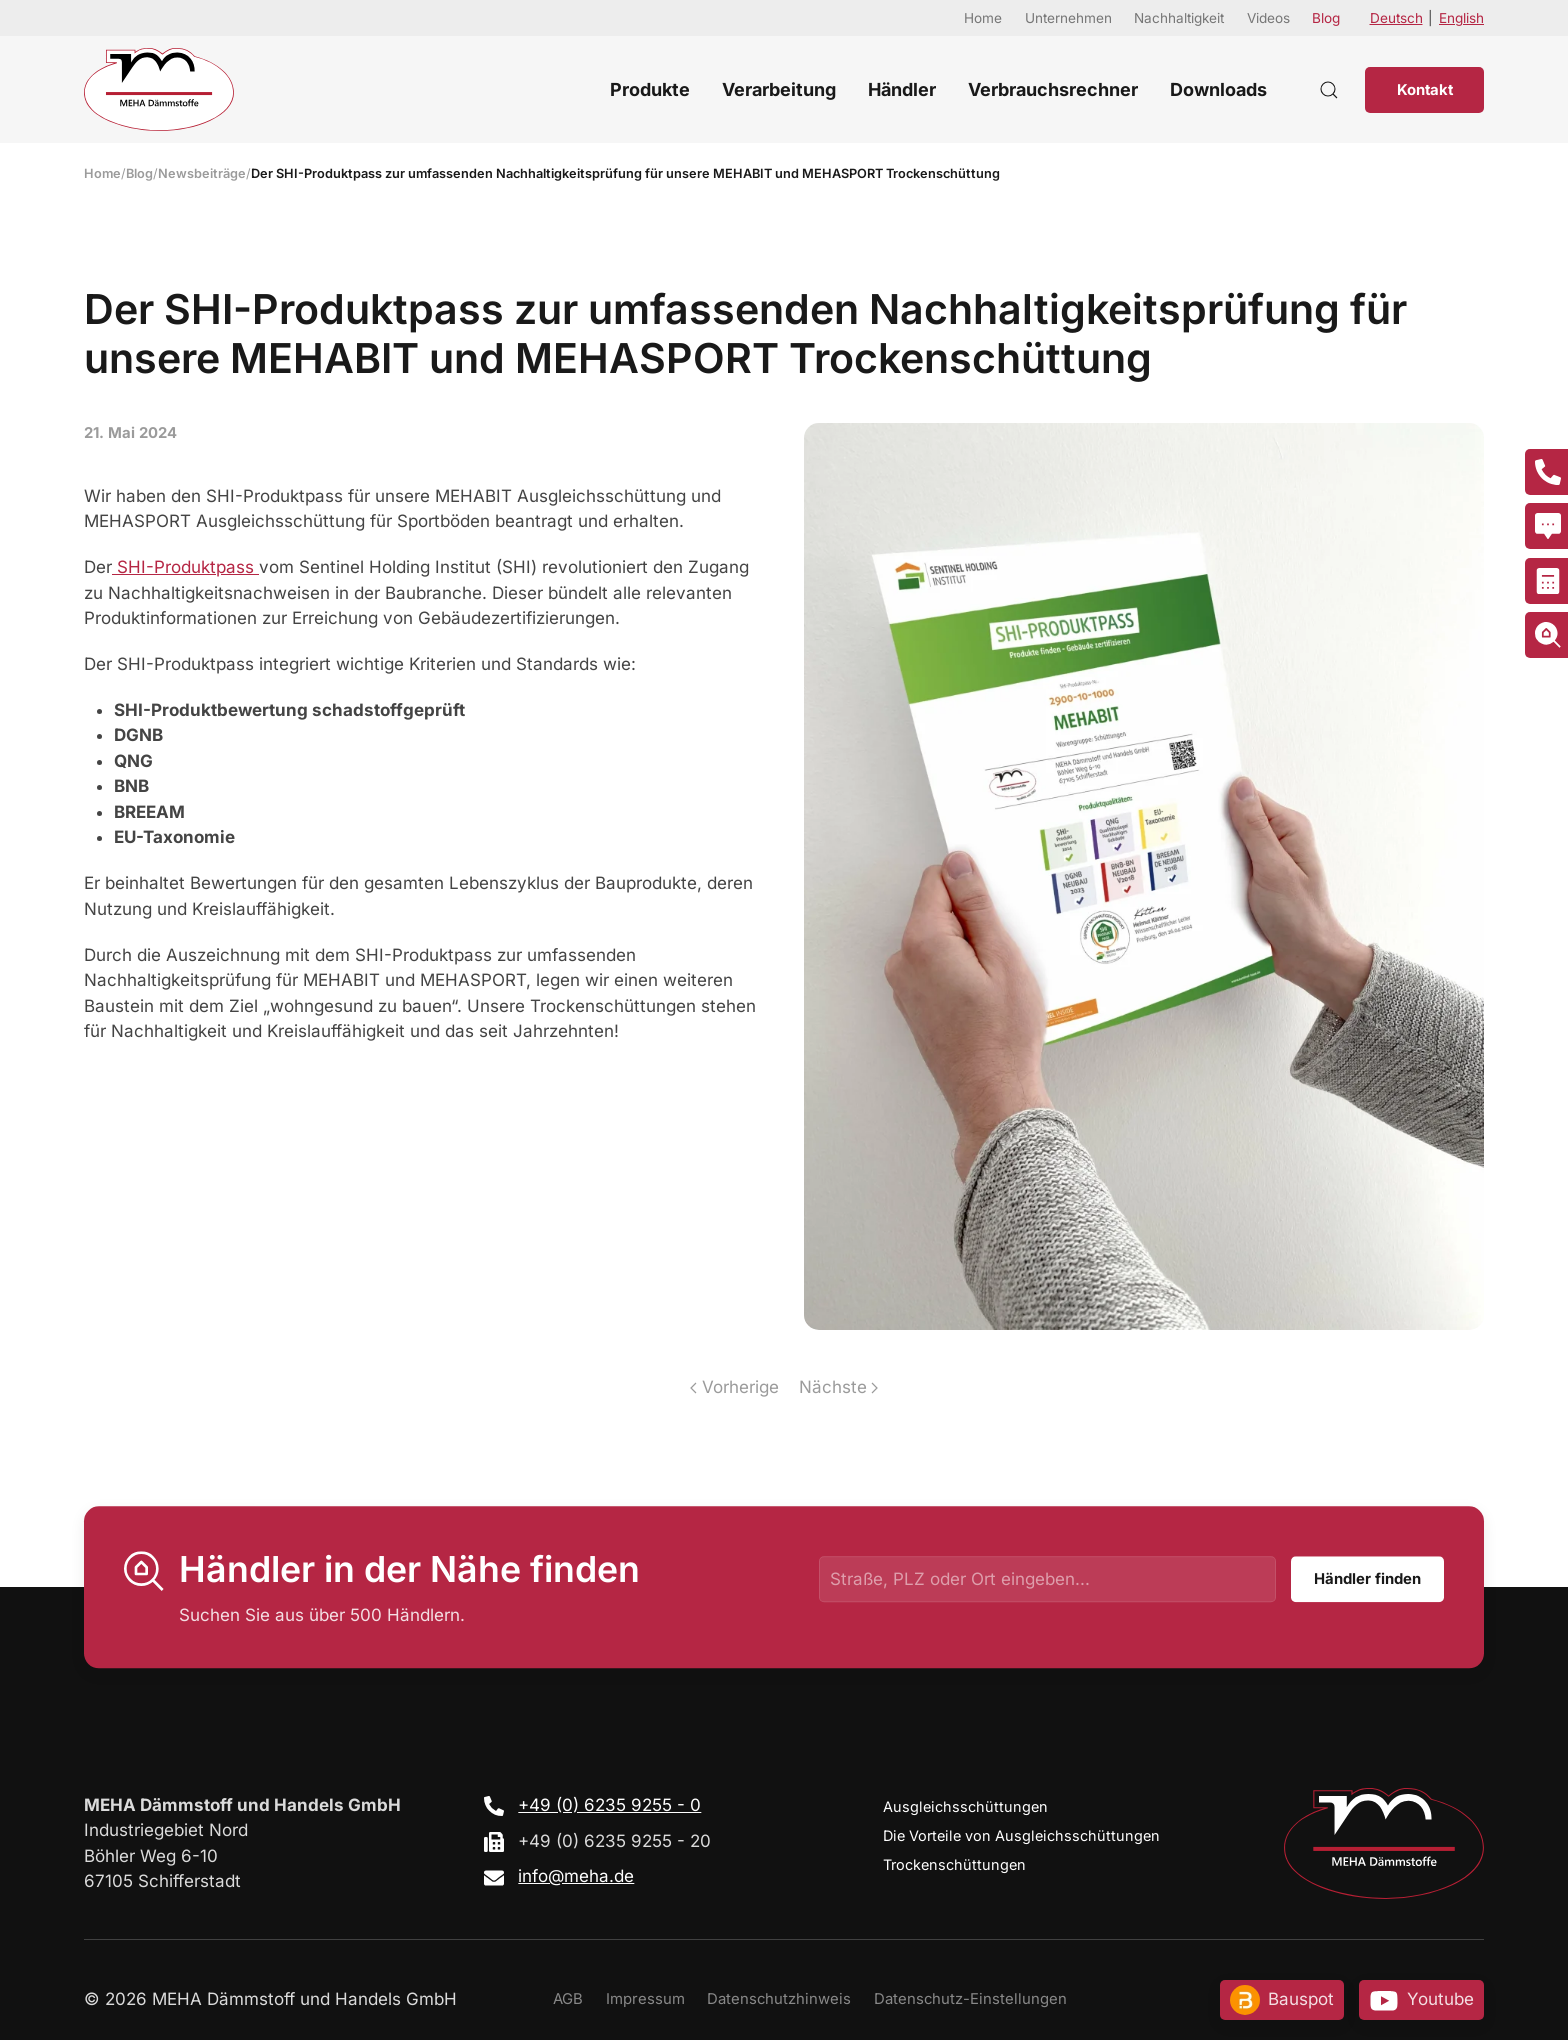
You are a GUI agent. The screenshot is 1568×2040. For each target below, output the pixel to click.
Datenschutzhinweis (779, 1999)
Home (983, 18)
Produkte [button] (650, 89)
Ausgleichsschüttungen (965, 1806)
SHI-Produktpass (185, 567)
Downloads (1218, 89)
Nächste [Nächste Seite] (838, 1387)
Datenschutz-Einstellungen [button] (970, 1999)
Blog (1326, 18)
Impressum (645, 1999)
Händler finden (1367, 1580)
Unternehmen (1068, 18)
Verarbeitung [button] (779, 89)
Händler (902, 89)
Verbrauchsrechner (1053, 89)
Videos (1268, 18)
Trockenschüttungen (954, 1864)
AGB (568, 1999)
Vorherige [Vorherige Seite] (734, 1387)
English (1461, 18)
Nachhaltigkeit (1179, 18)
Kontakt (1425, 90)
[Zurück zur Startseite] (159, 89)
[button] (1329, 89)
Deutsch (1396, 18)
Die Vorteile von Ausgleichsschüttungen (1021, 1835)
